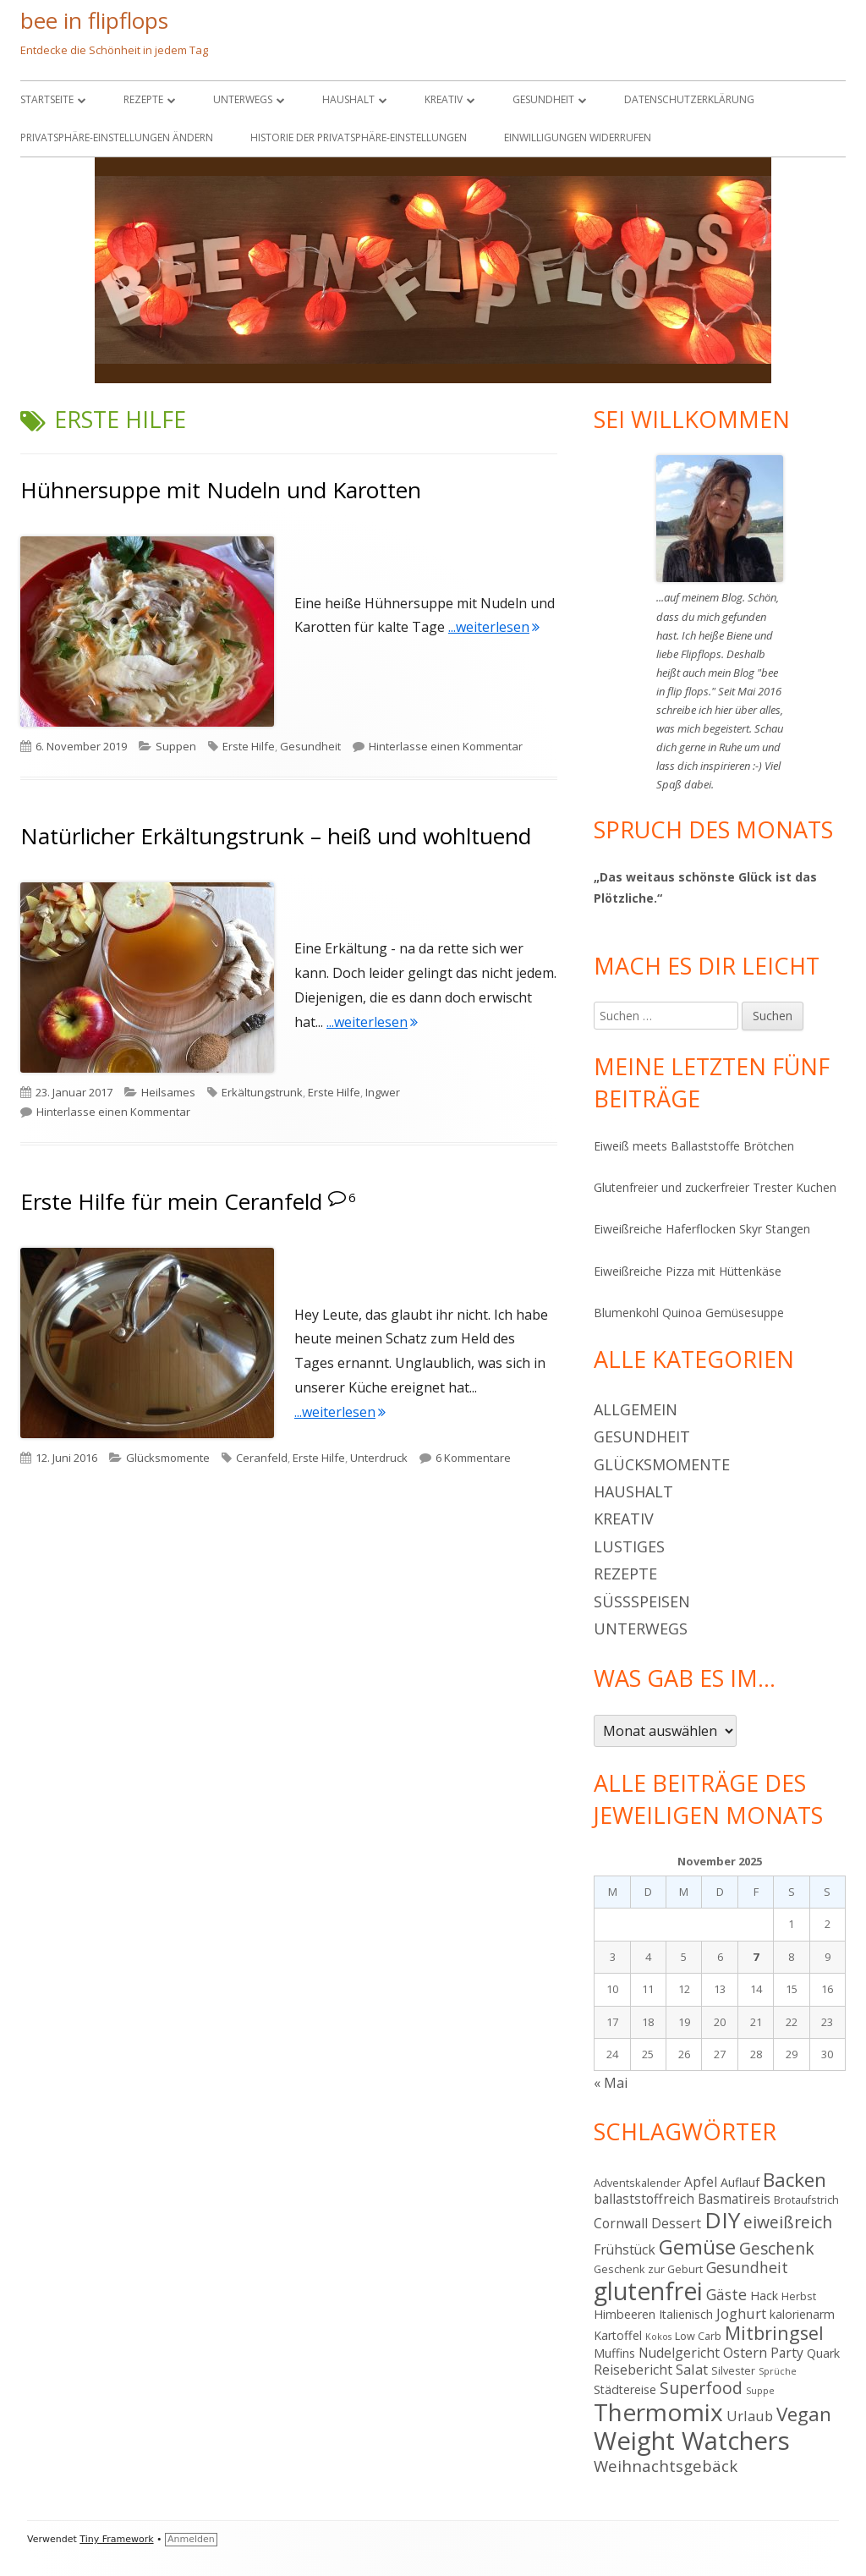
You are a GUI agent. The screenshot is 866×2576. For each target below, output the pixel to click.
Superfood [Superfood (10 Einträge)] (701, 2387)
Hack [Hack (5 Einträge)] (764, 2296)
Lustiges (629, 1546)
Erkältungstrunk (262, 1092)
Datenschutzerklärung (689, 99)
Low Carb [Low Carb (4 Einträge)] (698, 2335)
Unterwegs (242, 99)
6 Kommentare (473, 1457)
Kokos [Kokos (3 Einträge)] (658, 2337)
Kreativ (444, 99)
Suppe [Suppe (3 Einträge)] (760, 2391)
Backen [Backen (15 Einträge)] (794, 2180)
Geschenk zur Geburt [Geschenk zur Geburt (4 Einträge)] (648, 2269)
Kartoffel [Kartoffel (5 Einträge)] (618, 2335)
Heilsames (168, 1092)
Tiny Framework (116, 2539)
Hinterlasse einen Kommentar (446, 746)
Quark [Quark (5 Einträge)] (823, 2353)
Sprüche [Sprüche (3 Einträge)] (778, 2371)
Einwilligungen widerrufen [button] (577, 137)
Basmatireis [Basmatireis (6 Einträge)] (734, 2198)
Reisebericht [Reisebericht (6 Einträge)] (633, 2369)
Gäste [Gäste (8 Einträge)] (726, 2294)
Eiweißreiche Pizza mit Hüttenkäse (687, 1271)
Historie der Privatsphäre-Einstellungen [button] (358, 137)
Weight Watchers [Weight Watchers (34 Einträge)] (692, 2441)
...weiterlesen (494, 627)
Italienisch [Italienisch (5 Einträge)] (686, 2314)
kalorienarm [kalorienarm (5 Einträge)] (802, 2314)
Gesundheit (543, 99)
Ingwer (382, 1092)
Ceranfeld (262, 1457)
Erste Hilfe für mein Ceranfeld (171, 1201)
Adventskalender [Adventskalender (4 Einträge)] (637, 2182)
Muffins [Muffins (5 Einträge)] (614, 2353)
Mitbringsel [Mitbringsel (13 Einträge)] (774, 2333)
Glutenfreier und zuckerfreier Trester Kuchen (715, 1187)
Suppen (176, 746)
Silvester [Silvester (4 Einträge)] (733, 2370)
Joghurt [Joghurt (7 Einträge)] (741, 2313)
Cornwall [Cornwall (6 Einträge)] (621, 2223)
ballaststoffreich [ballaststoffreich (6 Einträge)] (644, 2198)
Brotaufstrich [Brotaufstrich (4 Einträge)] (806, 2199)
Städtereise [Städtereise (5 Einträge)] (625, 2389)
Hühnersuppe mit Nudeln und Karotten (220, 490)
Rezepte (143, 99)
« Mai (611, 2082)
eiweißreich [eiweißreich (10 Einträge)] (787, 2222)
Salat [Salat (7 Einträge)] (692, 2369)
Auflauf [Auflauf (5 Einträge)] (740, 2182)
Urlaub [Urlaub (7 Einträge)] (749, 2415)
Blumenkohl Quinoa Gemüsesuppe (689, 1312)
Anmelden (191, 2539)
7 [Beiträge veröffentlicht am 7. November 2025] (756, 1956)
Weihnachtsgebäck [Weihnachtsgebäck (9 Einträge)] (665, 2465)
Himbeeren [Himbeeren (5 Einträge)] (624, 2314)
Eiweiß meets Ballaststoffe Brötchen (694, 1146)
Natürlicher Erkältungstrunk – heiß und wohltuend (275, 836)
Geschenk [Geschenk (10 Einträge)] (776, 2248)
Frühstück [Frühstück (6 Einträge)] (624, 2249)
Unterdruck (379, 1457)
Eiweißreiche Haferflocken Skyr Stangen (702, 1229)
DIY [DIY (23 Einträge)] (722, 2220)
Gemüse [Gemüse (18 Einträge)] (697, 2246)
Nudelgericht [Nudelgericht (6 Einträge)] (679, 2352)
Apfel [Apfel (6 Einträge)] (700, 2181)
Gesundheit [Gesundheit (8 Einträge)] (747, 2267)
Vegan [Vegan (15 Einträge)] (803, 2414)
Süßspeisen (642, 1601)
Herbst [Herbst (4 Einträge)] (798, 2296)
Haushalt (348, 99)
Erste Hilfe (248, 746)
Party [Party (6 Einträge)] (786, 2352)
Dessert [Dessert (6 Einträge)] (676, 2223)
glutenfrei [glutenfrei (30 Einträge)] (648, 2291)
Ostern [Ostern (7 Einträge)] (745, 2352)
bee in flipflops (94, 20)
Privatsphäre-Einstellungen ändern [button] (116, 137)
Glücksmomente (168, 1457)
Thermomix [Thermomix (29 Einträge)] (658, 2412)
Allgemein (635, 1409)
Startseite (47, 99)
